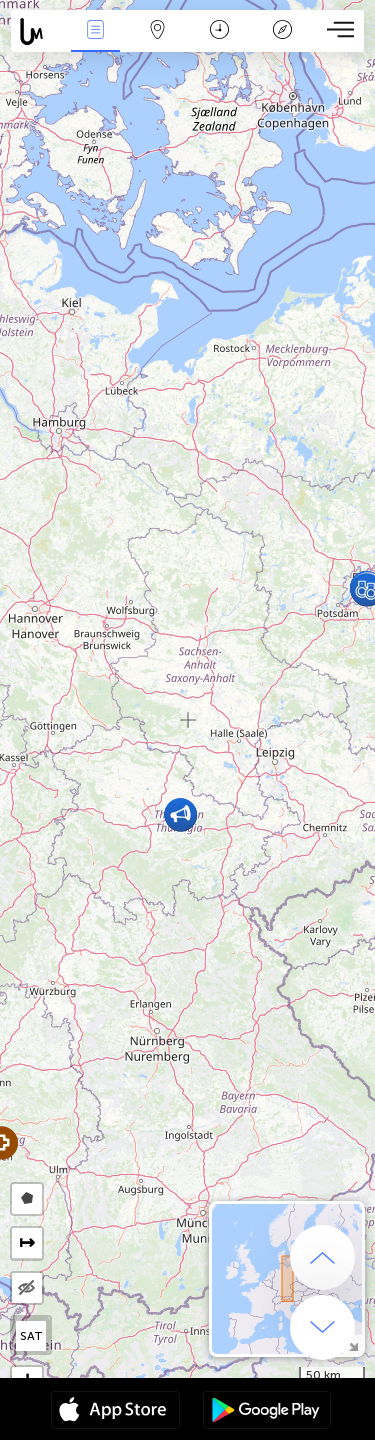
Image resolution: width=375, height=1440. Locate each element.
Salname (219, 31)
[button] (180, 814)
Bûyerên (95, 31)
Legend (282, 31)
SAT (31, 1336)
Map (158, 31)
